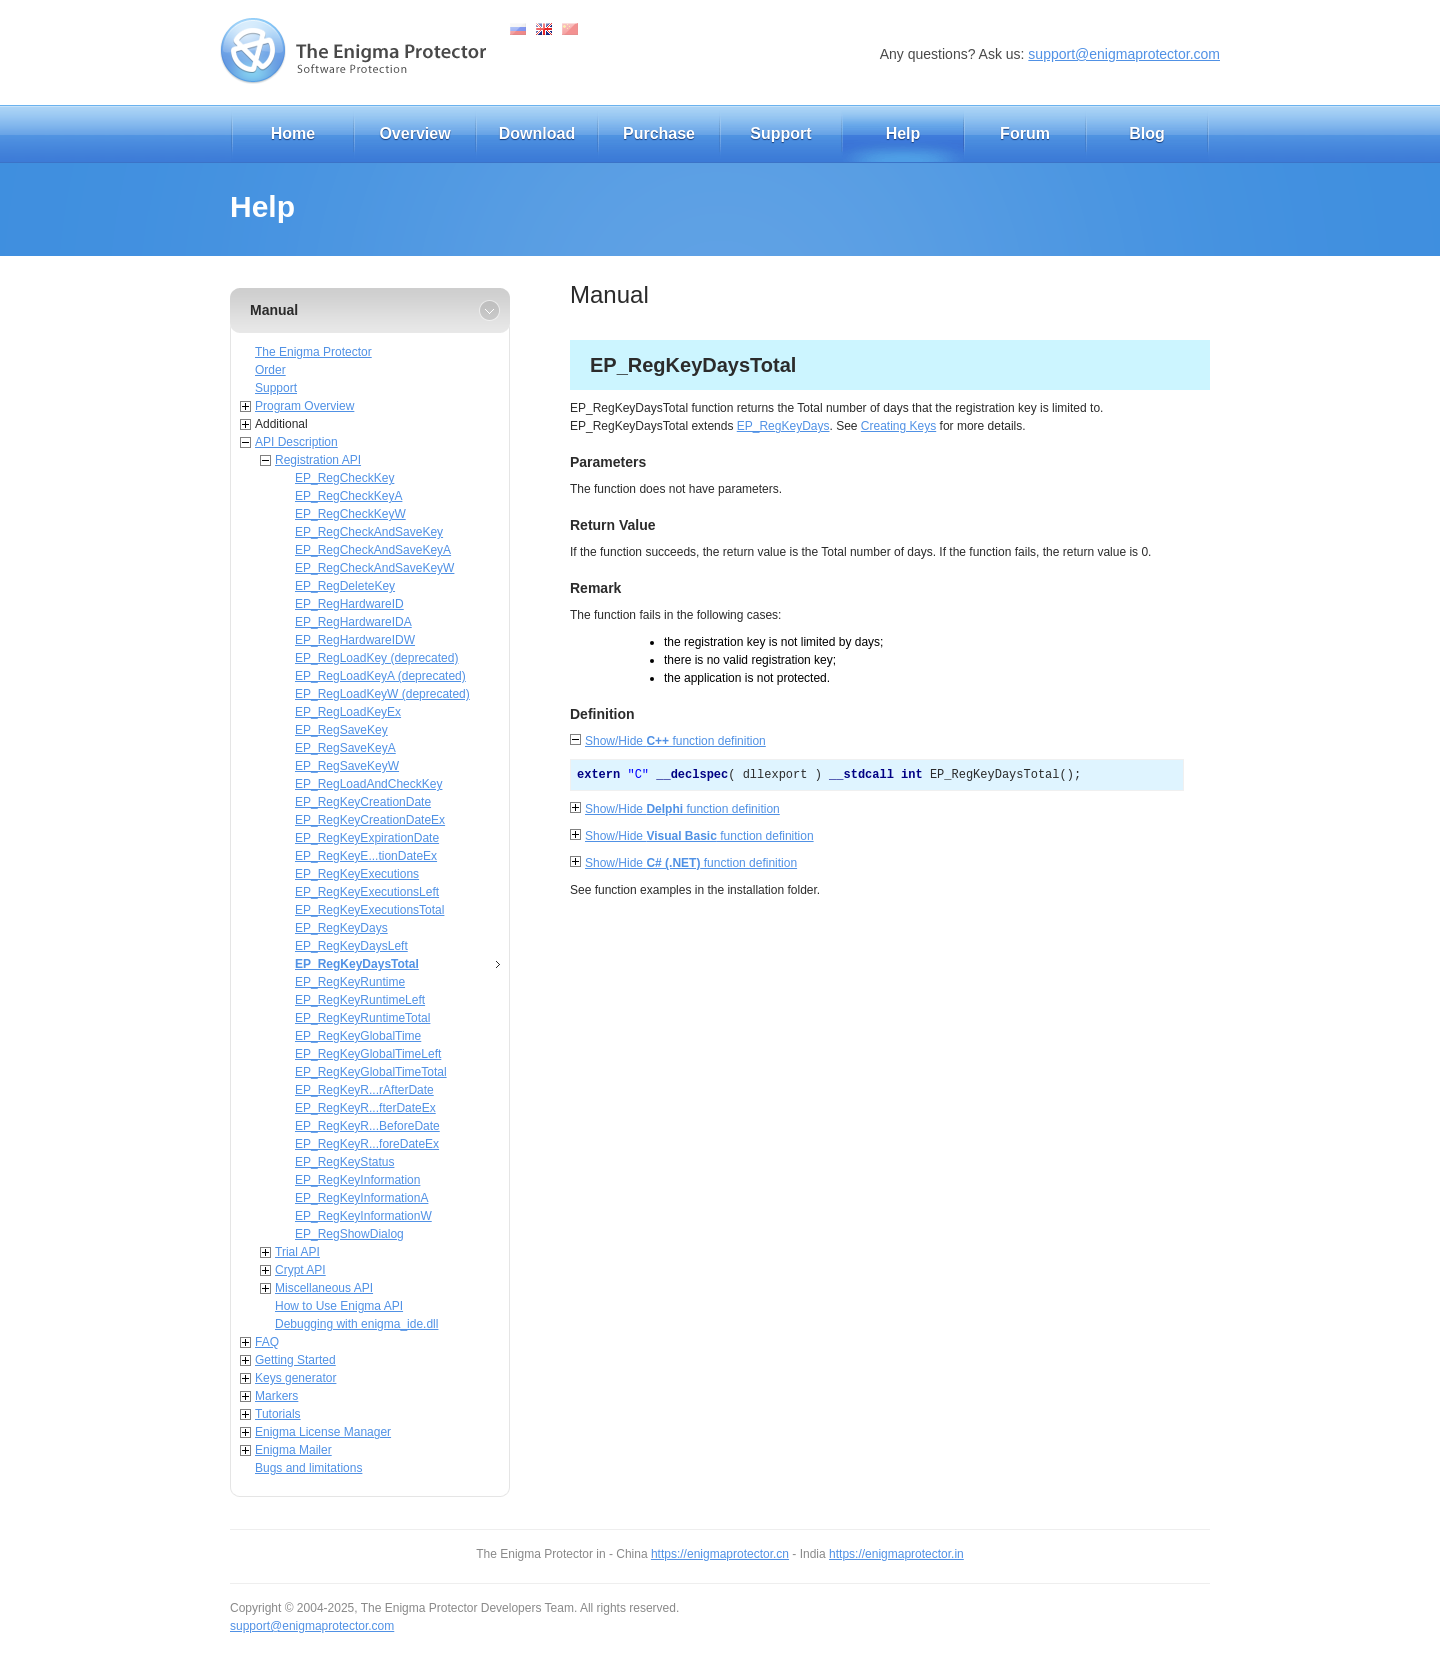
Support (780, 133)
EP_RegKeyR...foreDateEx (367, 1144)
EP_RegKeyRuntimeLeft (360, 1000)
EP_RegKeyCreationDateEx (370, 820)
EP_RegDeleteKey (345, 586)
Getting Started (295, 1360)
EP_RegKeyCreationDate (363, 802)
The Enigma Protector (313, 352)
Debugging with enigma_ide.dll (356, 1324)
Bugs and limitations (308, 1468)
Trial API (297, 1252)
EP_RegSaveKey (341, 730)
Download (537, 133)
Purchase (659, 133)
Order (270, 370)
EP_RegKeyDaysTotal (357, 964)
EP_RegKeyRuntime (350, 982)
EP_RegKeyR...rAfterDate (364, 1090)
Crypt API (300, 1270)
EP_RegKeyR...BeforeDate (367, 1126)
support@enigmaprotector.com (1124, 54)
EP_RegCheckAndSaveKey (369, 532)
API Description (296, 442)
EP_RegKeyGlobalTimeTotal (371, 1072)
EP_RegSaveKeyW (347, 766)
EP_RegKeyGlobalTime (358, 1036)
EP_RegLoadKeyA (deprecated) (380, 676)
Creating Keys (898, 426)
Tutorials (278, 1414)
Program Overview (304, 406)
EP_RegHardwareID (349, 604)
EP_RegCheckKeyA (348, 496)
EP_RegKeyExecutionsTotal (369, 910)
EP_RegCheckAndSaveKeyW (374, 568)
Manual (274, 310)
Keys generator (295, 1378)
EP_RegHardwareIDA (353, 622)
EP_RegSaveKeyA (345, 748)
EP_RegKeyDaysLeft (351, 946)
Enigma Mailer (293, 1450)
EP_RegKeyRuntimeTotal (362, 1018)
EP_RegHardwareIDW (355, 640)
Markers (276, 1396)
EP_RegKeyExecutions (357, 874)
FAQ (267, 1342)
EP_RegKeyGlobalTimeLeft (368, 1054)
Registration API (318, 460)
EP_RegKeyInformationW (363, 1216)
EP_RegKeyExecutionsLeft (367, 892)
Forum (1025, 133)
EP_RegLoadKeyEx (348, 712)
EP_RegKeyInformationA (361, 1198)
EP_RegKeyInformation (357, 1180)
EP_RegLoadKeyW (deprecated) (382, 694)
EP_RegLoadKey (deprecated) (376, 658)
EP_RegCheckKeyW (350, 514)
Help (903, 133)
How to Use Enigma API (339, 1306)
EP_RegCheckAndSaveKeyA (373, 550)
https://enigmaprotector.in (896, 1554)
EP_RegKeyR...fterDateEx (365, 1108)
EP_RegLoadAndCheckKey (368, 784)
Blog (1147, 133)
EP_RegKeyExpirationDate (367, 838)
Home (293, 133)
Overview (414, 133)
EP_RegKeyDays (341, 928)
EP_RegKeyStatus (344, 1162)
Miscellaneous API (324, 1288)
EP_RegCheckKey (344, 478)
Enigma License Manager (323, 1432)
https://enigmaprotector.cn (720, 1554)
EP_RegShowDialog (349, 1234)
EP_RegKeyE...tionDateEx (366, 856)
